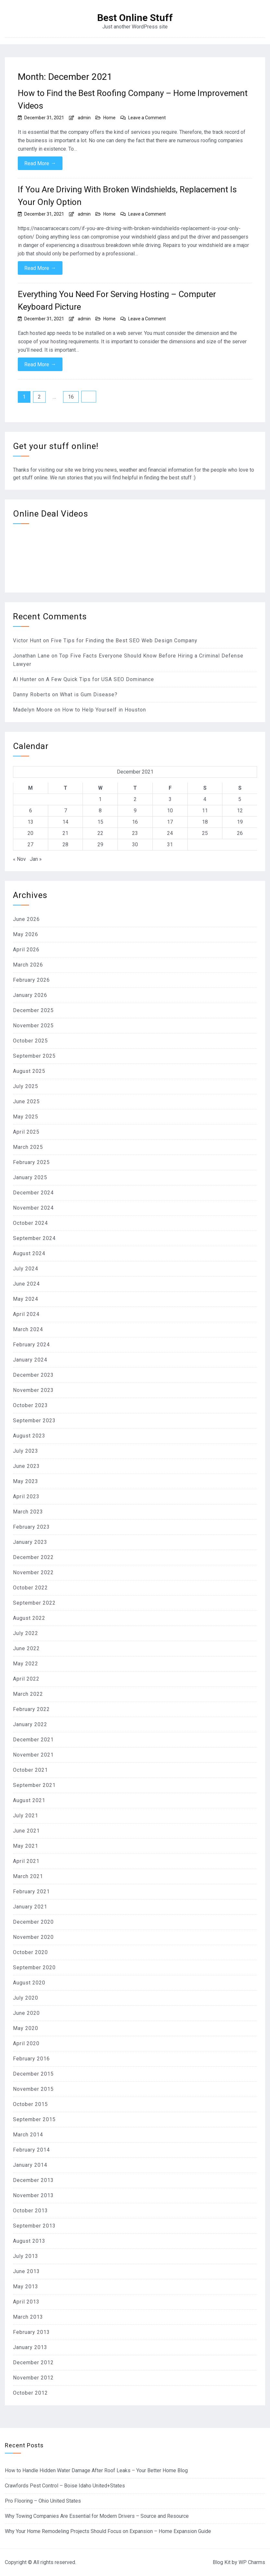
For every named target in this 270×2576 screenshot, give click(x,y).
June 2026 (26, 919)
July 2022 (25, 1633)
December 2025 (33, 1010)
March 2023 (28, 1512)
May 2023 (25, 1481)
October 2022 (30, 1588)
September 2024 (34, 1238)
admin (84, 117)
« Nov (19, 859)
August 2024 (29, 1253)
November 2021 (33, 1755)
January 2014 (30, 2165)
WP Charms (252, 2562)
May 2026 (25, 934)
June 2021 (26, 1831)
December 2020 (33, 1922)
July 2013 (25, 2256)
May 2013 (25, 2286)
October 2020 (30, 1952)
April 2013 (26, 2302)
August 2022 (29, 1618)
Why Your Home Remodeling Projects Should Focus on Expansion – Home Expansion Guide (108, 2531)
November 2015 (33, 2089)
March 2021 (28, 1876)
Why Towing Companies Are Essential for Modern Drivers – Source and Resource (97, 2516)
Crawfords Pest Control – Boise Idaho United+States (65, 2486)
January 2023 (30, 1542)
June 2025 (26, 1101)
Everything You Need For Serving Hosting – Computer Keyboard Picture (117, 300)
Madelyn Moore (33, 710)
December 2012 (33, 2362)
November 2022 (33, 1572)
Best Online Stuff (135, 18)
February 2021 (31, 1891)
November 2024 (33, 1208)
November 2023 (33, 1390)
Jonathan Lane (31, 656)
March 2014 (28, 2135)
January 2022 (30, 1724)
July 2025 (25, 1086)
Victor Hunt (27, 640)
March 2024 (28, 1329)
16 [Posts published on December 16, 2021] (135, 822)
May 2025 (25, 1117)
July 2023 (25, 1451)
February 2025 (31, 1162)
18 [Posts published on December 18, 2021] (205, 822)
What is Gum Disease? (89, 694)
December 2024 (33, 1193)
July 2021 (25, 1815)
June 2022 (26, 1648)
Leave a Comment (147, 117)
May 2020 (25, 2028)
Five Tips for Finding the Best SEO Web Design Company (124, 640)
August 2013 (29, 2241)
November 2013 (33, 2195)
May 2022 (25, 1664)
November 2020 (33, 1937)
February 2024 (31, 1344)
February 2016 (31, 2059)
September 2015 (34, 2119)
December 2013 (33, 2180)
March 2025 (28, 1147)
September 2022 (34, 1603)
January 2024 (30, 1360)
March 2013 (28, 2317)
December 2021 (33, 1740)
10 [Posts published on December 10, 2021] (170, 810)
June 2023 (26, 1466)
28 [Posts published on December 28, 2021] (65, 844)
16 (71, 397)
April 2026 (26, 949)
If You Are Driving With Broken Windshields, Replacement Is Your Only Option (127, 196)
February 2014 (31, 2150)
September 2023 (34, 1420)
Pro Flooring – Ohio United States (43, 2501)
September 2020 (34, 1967)
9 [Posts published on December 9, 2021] (135, 810)
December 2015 (33, 2074)
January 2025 (30, 1177)
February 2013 (31, 2332)
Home (109, 117)
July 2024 (25, 1269)
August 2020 (29, 1983)
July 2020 (25, 1998)
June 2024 (26, 1284)
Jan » (36, 859)
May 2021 (25, 1846)
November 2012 (33, 2378)
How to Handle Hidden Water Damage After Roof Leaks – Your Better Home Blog (96, 2470)
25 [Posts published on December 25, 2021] (205, 833)
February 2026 (31, 980)
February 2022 (31, 1709)
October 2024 (30, 1223)
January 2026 (30, 995)
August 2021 (29, 1800)
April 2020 (26, 2043)
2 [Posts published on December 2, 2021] (135, 799)
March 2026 (28, 965)
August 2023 (29, 1436)
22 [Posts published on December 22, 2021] (100, 833)
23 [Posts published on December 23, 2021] (135, 833)
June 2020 (26, 2013)
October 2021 (30, 1770)
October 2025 (30, 1041)
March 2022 (28, 1694)
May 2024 (25, 1299)
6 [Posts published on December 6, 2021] (30, 810)
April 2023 (26, 1496)
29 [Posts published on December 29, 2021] (100, 844)
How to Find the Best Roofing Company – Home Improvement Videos (133, 99)
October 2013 (30, 2210)
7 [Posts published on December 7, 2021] (65, 810)
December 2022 (33, 1557)
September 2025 (34, 1056)
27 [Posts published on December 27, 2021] (30, 844)
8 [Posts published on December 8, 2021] (100, 810)
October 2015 (30, 2104)
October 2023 (30, 1405)
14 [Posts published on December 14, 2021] (65, 822)
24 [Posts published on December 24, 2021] (170, 833)
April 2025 (26, 1132)
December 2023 (33, 1375)
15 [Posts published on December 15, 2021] (100, 822)
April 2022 (26, 1679)
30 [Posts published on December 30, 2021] (135, 844)
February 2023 (31, 1527)
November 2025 (33, 1025)
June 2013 (26, 2271)
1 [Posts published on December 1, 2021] (100, 799)
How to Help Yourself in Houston (104, 710)
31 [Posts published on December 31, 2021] (170, 844)
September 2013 (34, 2226)
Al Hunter (25, 679)
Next (88, 396)
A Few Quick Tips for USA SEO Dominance (100, 679)
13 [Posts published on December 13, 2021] (30, 822)
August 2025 (29, 1071)
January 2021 (30, 1907)
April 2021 (26, 1861)
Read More (40, 163)
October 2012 (30, 2393)
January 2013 (30, 2347)
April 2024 (26, 1314)
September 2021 (34, 1785)
